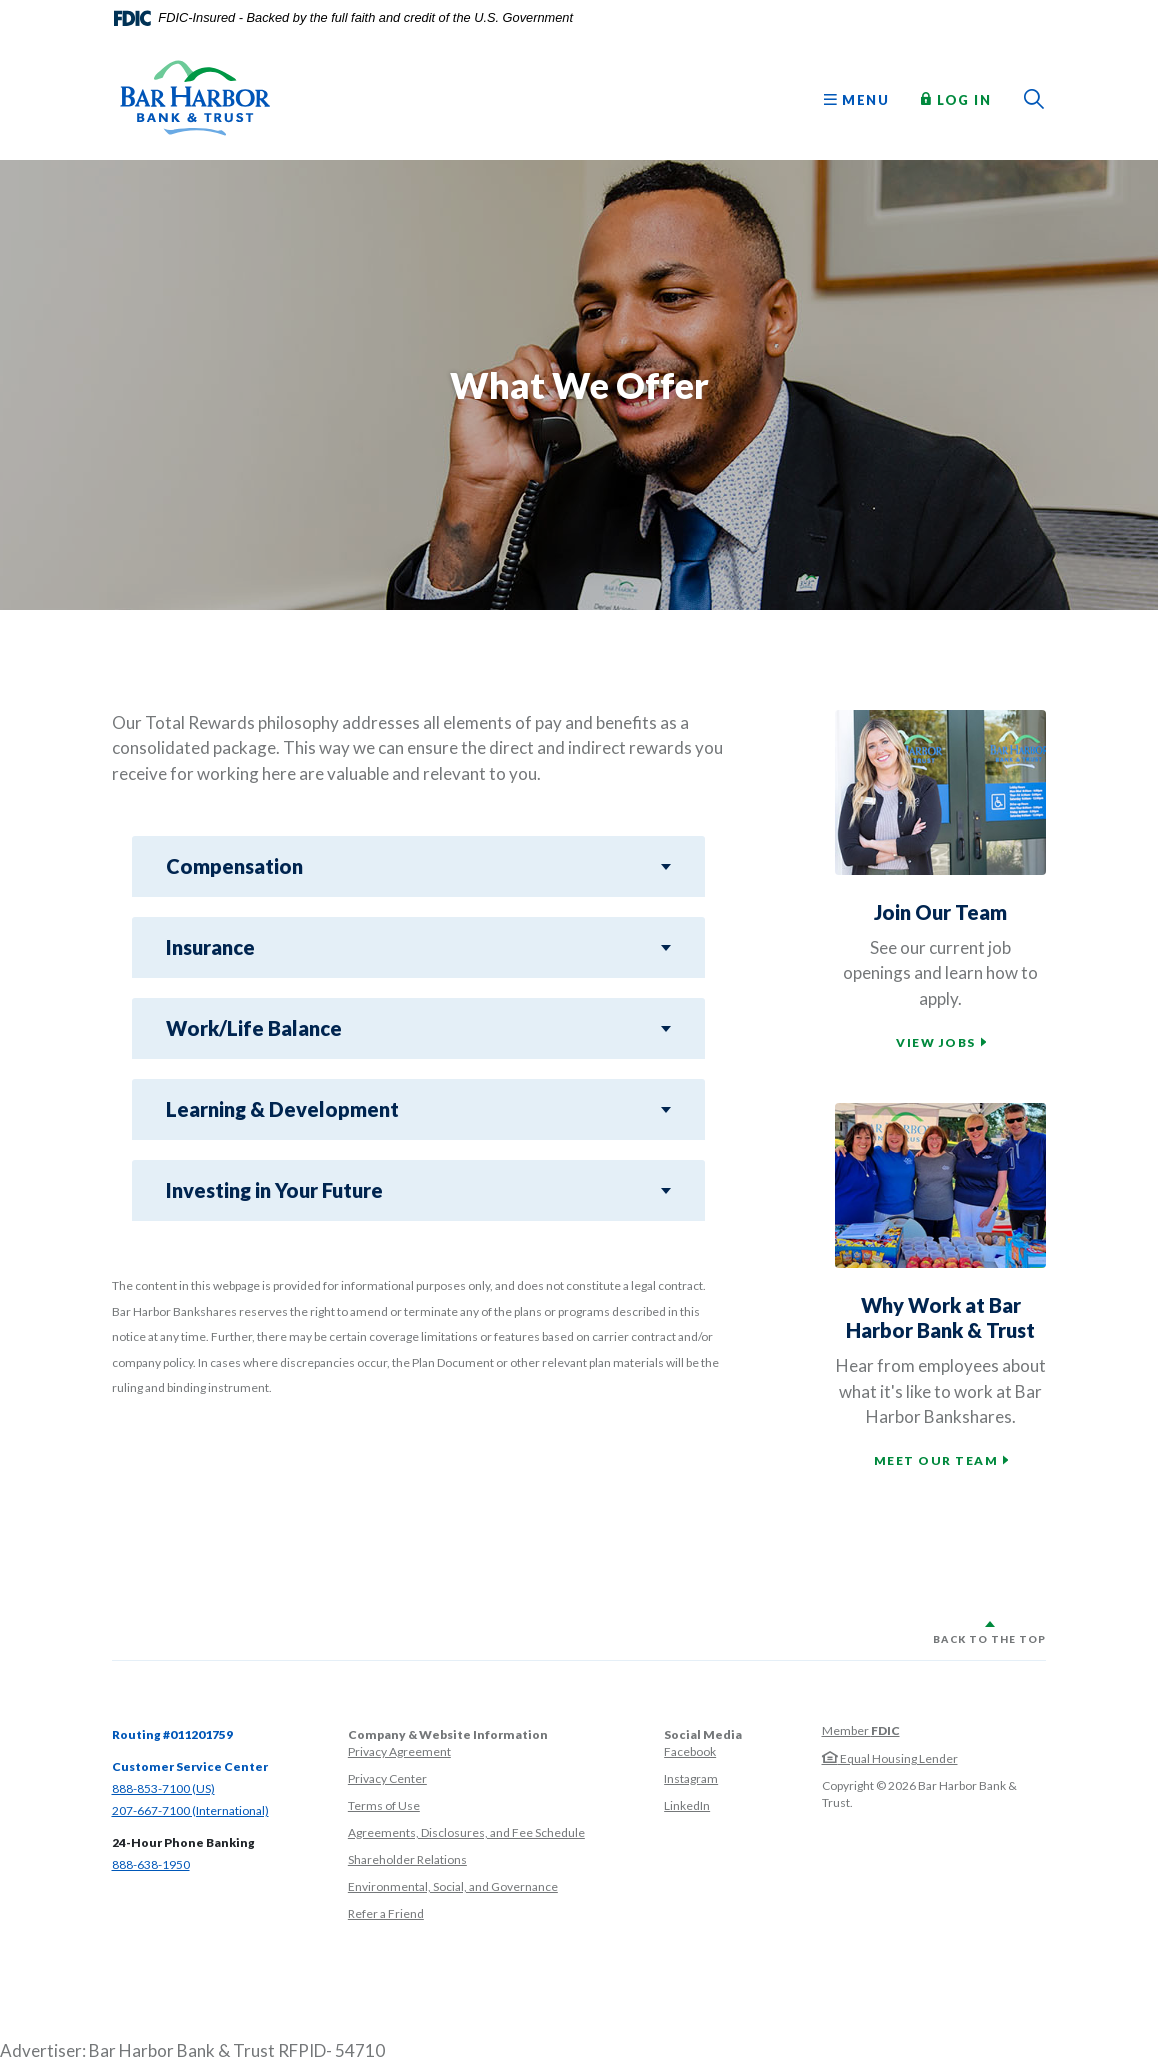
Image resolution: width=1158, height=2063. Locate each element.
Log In (956, 99)
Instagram (691, 1778)
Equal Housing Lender (890, 1758)
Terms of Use (384, 1805)
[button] (418, 866)
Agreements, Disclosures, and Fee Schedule (466, 1832)
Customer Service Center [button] (190, 1766)
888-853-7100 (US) (163, 1788)
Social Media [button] (703, 1734)
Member (861, 1730)
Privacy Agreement (399, 1751)
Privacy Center (387, 1778)
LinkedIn (687, 1805)
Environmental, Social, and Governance (453, 1886)
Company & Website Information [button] (448, 1734)
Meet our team (936, 1460)
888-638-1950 (151, 1864)
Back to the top (989, 1639)
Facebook (690, 1751)
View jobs (936, 1042)
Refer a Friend (386, 1913)
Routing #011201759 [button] (172, 1734)
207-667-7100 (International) (190, 1810)
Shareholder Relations (407, 1859)
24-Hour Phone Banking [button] (183, 1842)
